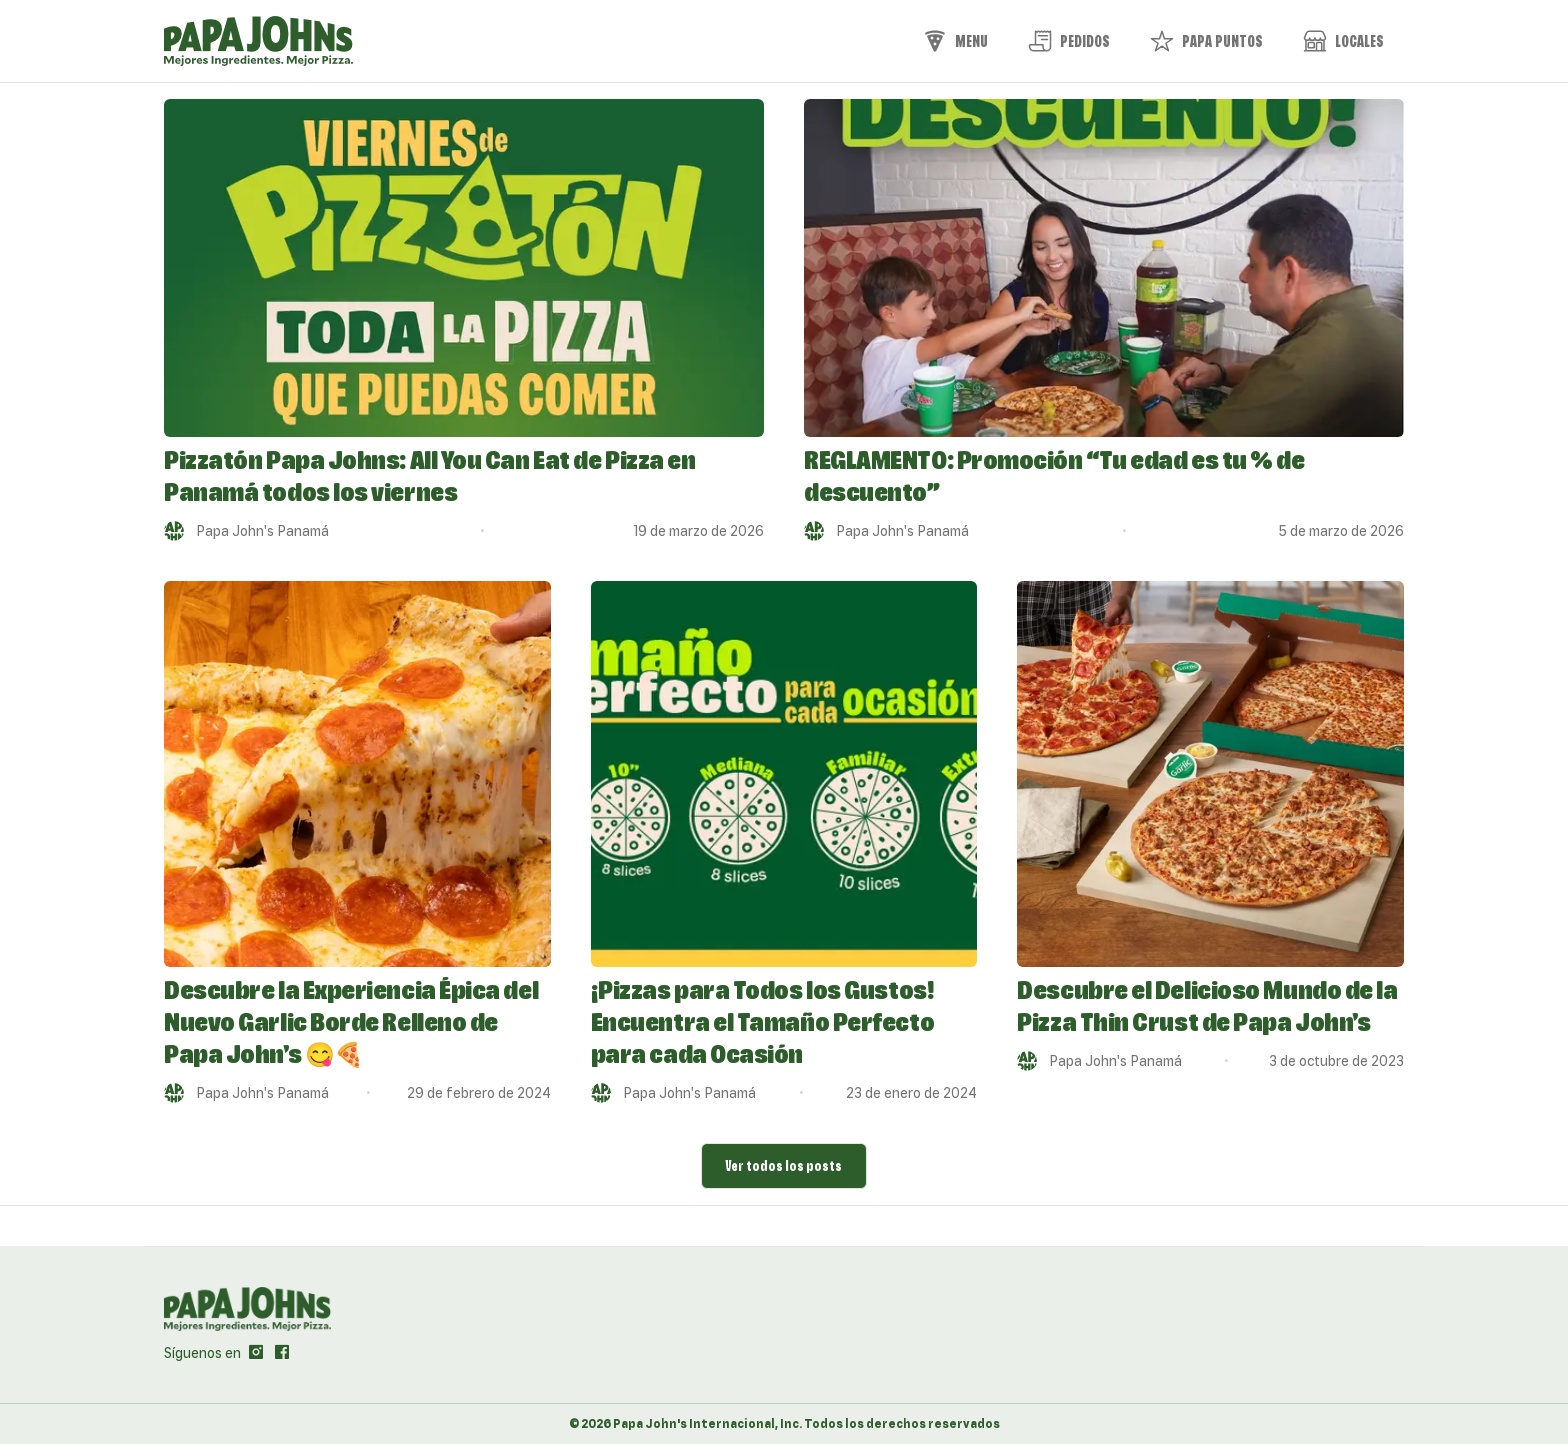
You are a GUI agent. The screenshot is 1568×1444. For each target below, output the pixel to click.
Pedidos (1069, 41)
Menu (955, 41)
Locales (1343, 41)
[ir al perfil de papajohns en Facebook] (282, 1353)
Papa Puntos (1206, 41)
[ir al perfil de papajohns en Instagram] (256, 1353)
